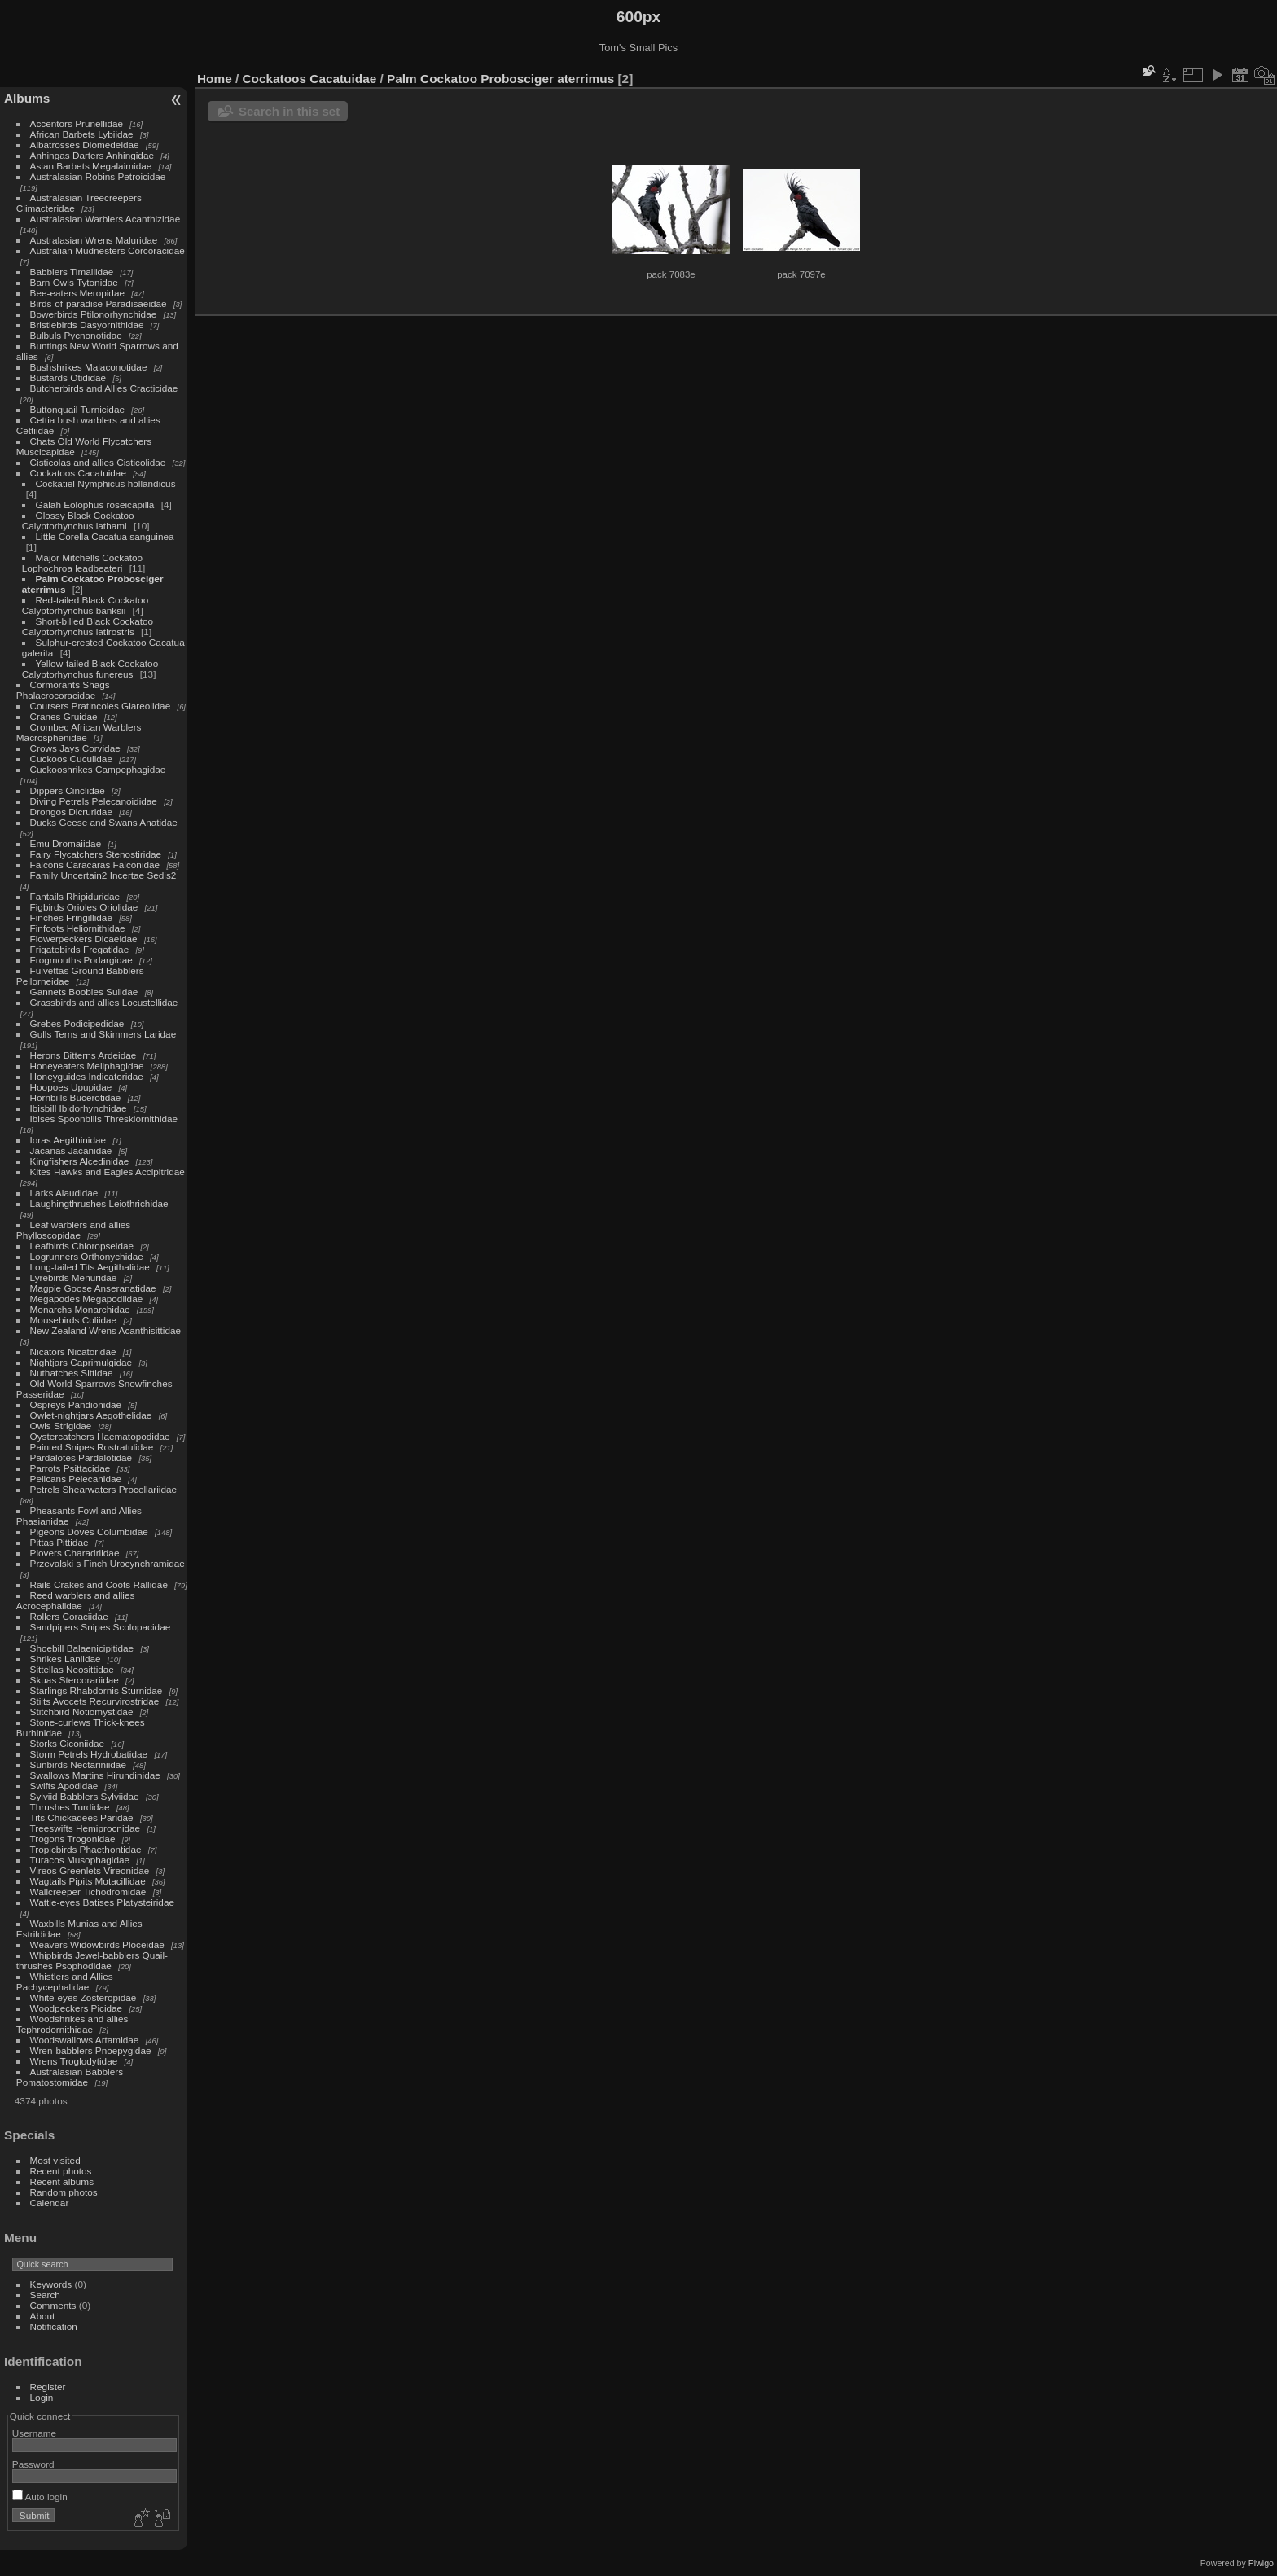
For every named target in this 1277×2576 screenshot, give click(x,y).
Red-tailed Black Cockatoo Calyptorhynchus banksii (85, 605)
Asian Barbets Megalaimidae (91, 165)
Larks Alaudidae (64, 1192)
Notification (53, 2326)
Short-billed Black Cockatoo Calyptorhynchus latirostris (87, 626)
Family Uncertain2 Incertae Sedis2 (103, 875)
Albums (27, 98)
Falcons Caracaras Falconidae (95, 864)
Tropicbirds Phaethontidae (86, 1849)
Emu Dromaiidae (66, 843)
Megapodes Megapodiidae (86, 1298)
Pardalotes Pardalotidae (81, 1457)
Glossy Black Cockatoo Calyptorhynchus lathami (78, 520)
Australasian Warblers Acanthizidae (105, 218)
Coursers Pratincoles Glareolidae (100, 705)
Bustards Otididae (68, 377)
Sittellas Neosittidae (72, 1669)
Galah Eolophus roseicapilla (95, 504)
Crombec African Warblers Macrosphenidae (79, 732)
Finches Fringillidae (71, 917)
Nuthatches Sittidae (71, 1372)
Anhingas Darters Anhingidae (92, 155)
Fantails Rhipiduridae (75, 896)
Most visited (55, 2160)
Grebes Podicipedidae (77, 1023)
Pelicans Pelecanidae (76, 1478)
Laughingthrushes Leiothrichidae (99, 1203)
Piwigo (1261, 2563)
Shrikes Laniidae (65, 1658)
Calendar (49, 2202)
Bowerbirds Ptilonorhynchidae (93, 314)
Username (34, 2433)
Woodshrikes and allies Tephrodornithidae (72, 2023)
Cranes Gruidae (64, 716)
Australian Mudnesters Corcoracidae (107, 250)
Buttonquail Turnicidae (77, 409)
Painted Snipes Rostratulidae (92, 1447)
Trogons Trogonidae (73, 1838)
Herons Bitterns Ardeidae (83, 1055)
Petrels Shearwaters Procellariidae (104, 1489)
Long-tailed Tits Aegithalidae (90, 1267)
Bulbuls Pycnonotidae (76, 335)
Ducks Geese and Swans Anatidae (104, 822)
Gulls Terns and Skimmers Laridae (103, 1034)
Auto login (40, 2496)
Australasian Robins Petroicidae (98, 176)
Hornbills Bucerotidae (75, 1097)
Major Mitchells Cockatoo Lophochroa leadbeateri (82, 562)
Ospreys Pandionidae (76, 1404)
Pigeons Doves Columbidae (89, 1531)
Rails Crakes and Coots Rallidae (99, 1584)
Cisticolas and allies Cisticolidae (98, 462)
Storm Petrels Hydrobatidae (89, 1754)
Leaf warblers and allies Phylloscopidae (73, 1229)
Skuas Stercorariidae (74, 1679)
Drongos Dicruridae (71, 811)
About (42, 2316)
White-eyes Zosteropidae (83, 1997)
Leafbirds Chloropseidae (82, 1245)
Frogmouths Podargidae (81, 959)
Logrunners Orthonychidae (86, 1256)
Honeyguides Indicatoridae (86, 1076)
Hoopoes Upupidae (71, 1087)
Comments (53, 2305)
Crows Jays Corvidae (75, 748)
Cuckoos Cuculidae (71, 758)
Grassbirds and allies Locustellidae (104, 1002)
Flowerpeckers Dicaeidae (84, 938)
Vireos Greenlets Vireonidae (90, 1870)
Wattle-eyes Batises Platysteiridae (102, 1902)
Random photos (64, 2192)
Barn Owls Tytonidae (74, 282)
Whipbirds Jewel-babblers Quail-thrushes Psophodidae (92, 1960)
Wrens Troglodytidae (74, 2061)
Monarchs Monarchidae (80, 1309)
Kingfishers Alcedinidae (79, 1161)
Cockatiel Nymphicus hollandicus (106, 483)
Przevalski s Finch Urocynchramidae (107, 1563)
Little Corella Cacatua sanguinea (105, 536)
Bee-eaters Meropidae (77, 292)
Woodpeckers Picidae (76, 2008)
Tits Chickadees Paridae (82, 1817)
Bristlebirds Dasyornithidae (87, 324)
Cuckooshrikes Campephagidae (98, 769)
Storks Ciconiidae (67, 1743)
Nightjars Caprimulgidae (81, 1362)
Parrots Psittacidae (70, 1468)
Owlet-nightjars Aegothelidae (91, 1415)
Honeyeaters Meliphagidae (87, 1065)
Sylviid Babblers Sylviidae (84, 1796)
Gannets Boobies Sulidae (84, 991)
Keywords (51, 2284)
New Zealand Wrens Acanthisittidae (106, 1330)
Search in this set (289, 111)
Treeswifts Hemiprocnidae (85, 1828)
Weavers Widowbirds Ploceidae (97, 1944)
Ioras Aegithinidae (68, 1139)
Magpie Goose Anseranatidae (93, 1288)
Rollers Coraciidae (69, 1616)
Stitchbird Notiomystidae (82, 1711)
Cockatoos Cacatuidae (78, 472)
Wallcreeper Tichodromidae (88, 1891)
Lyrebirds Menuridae (73, 1277)
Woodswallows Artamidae (84, 2039)
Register (48, 2386)
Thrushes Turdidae (70, 1806)
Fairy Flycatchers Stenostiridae (96, 854)
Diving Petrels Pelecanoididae (93, 801)
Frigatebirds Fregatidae (79, 949)
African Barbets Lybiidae (82, 134)
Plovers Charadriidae (75, 1552)
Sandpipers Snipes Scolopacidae (100, 1627)
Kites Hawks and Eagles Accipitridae (107, 1171)
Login (42, 2397)
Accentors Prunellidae (76, 123)
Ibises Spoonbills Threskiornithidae (104, 1118)
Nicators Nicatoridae (73, 1351)
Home (214, 79)
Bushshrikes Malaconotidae (88, 367)
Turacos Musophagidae (80, 1859)
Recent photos (61, 2171)
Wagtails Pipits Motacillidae (88, 1881)
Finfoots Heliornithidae (77, 928)
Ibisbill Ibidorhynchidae (78, 1108)
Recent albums (62, 2181)
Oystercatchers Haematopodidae (100, 1436)
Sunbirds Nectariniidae (78, 1764)
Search (45, 2294)
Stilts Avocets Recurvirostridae (95, 1701)
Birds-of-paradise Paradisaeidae (98, 303)
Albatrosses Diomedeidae (84, 144)
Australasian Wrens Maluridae (94, 240)
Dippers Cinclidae (67, 790)
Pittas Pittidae (59, 1542)
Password (33, 2464)
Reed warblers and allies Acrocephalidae (75, 1600)
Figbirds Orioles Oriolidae (84, 907)
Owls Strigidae (61, 1425)
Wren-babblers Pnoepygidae (90, 2050)
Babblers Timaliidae (72, 271)
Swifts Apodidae (64, 1785)
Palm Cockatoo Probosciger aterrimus (500, 79)
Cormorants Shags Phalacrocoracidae (63, 689)
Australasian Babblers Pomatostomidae (69, 2076)
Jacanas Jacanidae (71, 1150)
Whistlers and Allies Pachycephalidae (64, 1981)
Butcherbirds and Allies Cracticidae (104, 388)
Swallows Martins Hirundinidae (95, 1775)
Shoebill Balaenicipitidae (82, 1648)
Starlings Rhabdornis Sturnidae (96, 1690)
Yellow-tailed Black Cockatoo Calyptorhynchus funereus (90, 668)
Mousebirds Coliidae (73, 1319)
